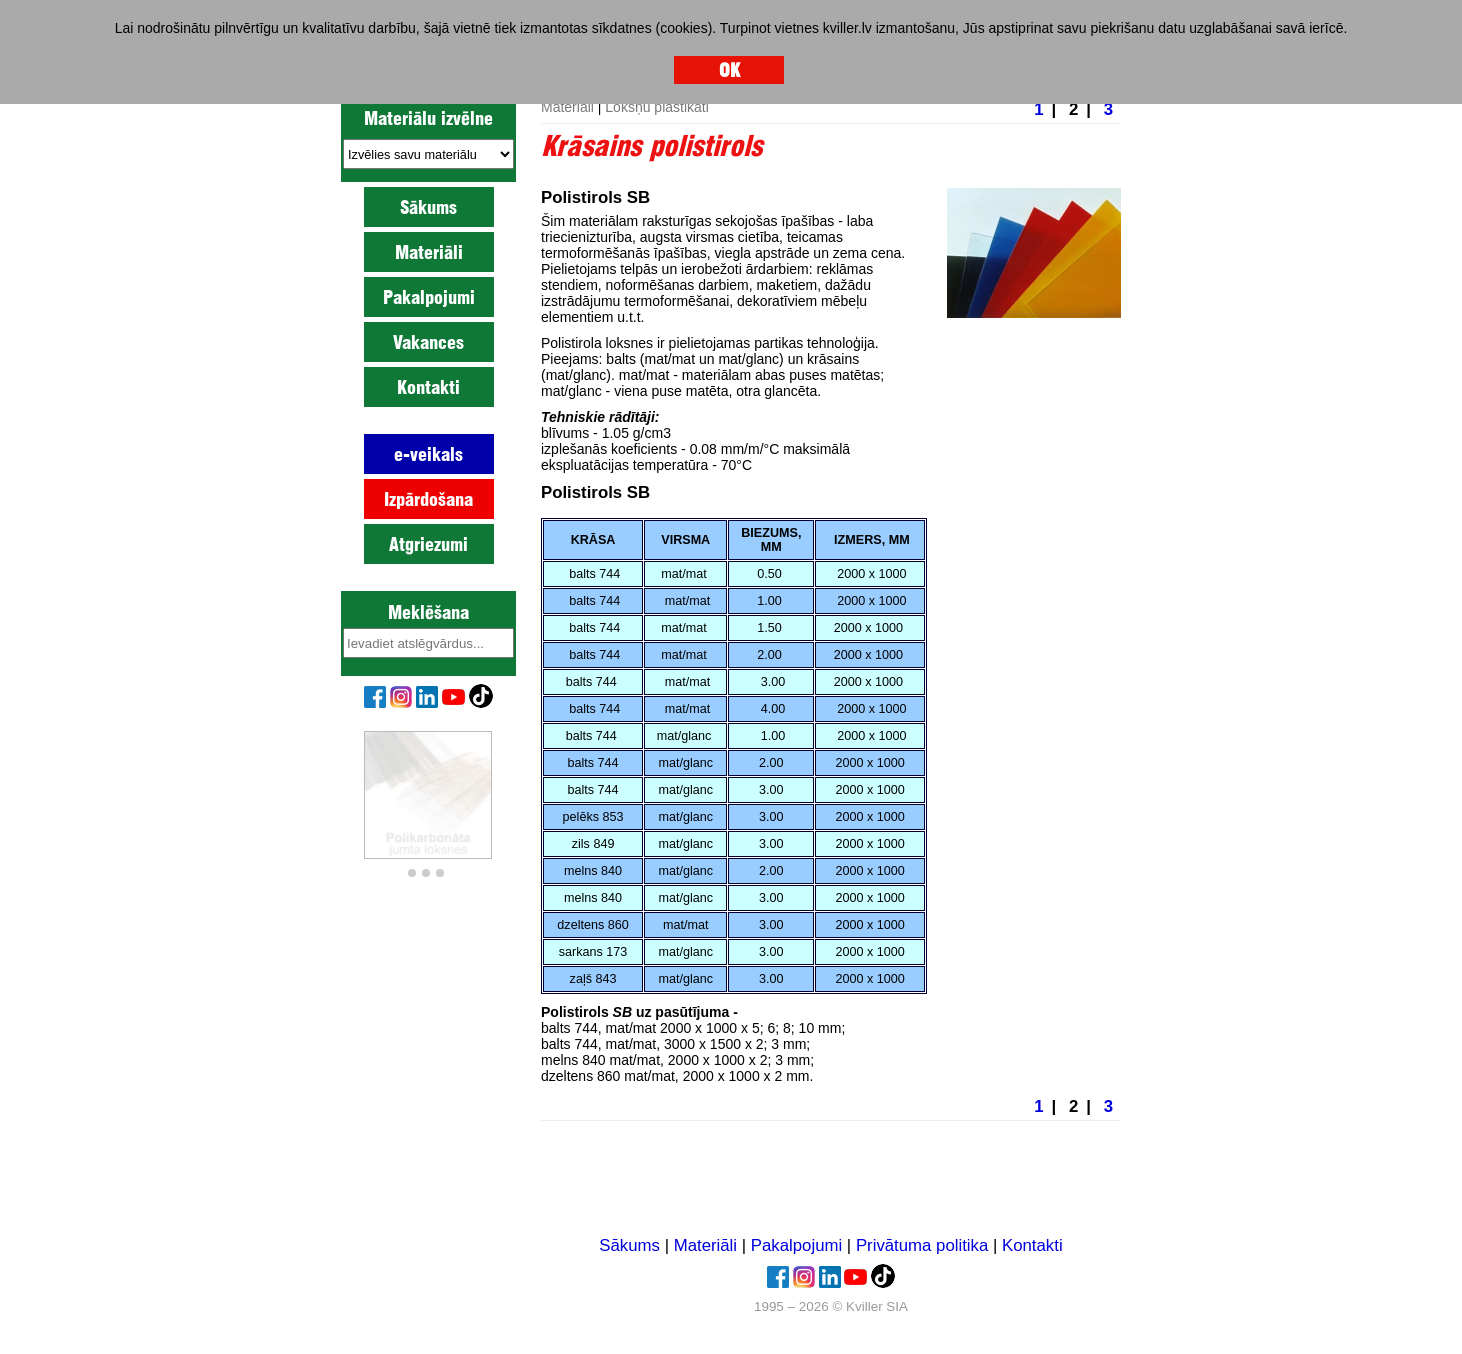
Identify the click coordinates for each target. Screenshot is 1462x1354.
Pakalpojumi (429, 297)
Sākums (428, 207)
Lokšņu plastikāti (657, 107)
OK (729, 70)
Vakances (428, 342)
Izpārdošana (428, 499)
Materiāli (429, 252)
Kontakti (428, 387)
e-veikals (428, 454)
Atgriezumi (428, 544)
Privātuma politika (922, 1245)
